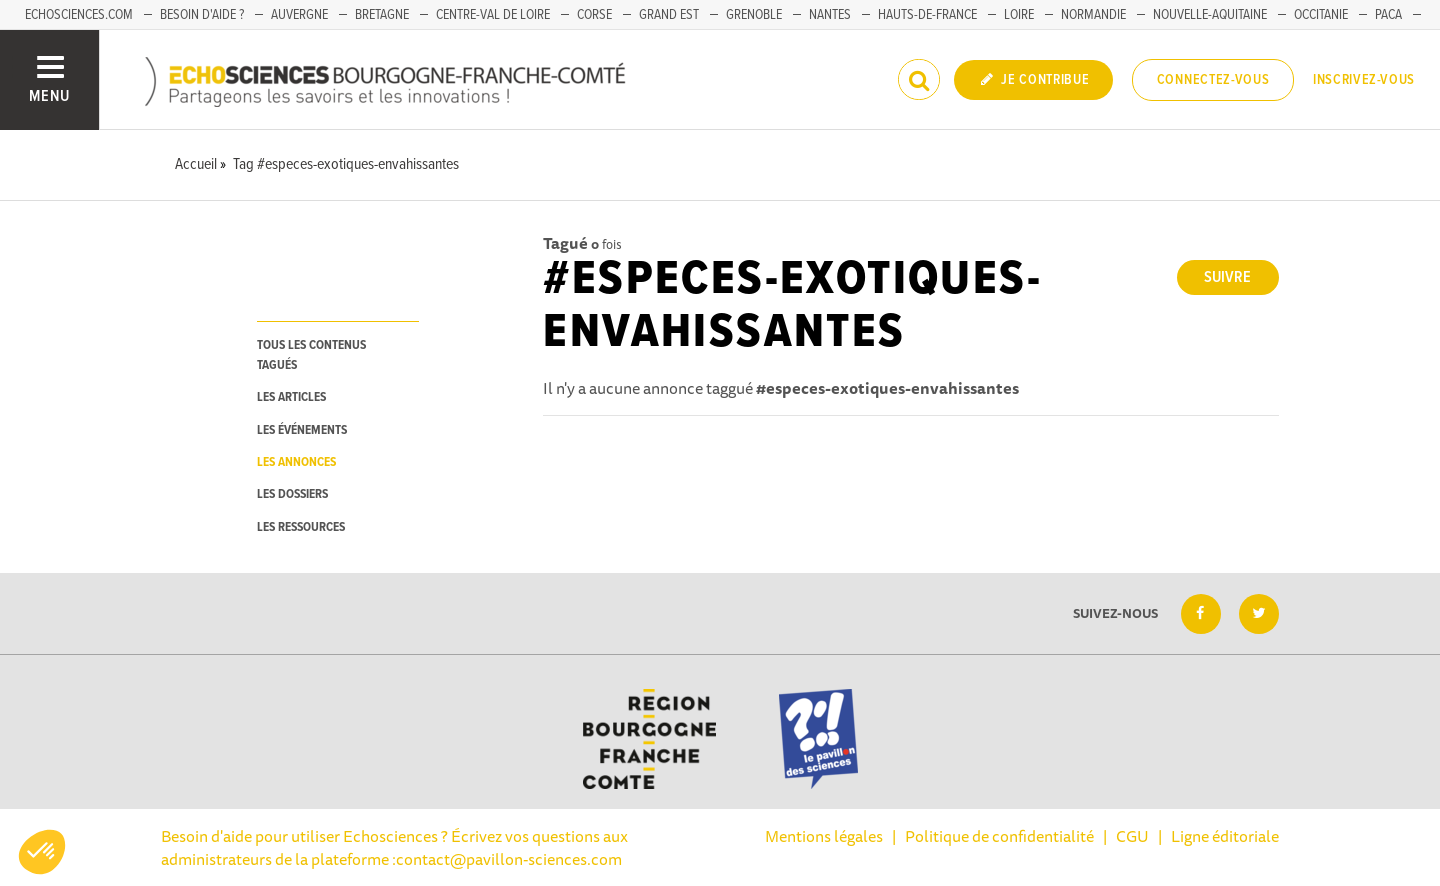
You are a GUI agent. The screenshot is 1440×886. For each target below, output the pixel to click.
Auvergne (299, 15)
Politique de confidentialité (999, 836)
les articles (291, 397)
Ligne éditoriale (1225, 836)
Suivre (1227, 277)
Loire (1019, 15)
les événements (302, 430)
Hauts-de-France (927, 15)
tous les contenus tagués (311, 355)
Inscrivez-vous (1364, 80)
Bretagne (382, 15)
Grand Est (669, 15)
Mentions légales (824, 836)
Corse (594, 15)
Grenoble (754, 15)
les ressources (301, 527)
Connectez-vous (1213, 80)
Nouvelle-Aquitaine (1210, 15)
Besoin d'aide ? (202, 15)
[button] (42, 852)
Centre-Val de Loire (493, 15)
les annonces (296, 462)
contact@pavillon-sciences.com (509, 859)
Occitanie (1321, 15)
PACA (1388, 15)
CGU (1132, 836)
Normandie (1093, 15)
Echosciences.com (79, 15)
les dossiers (292, 494)
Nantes (830, 15)
